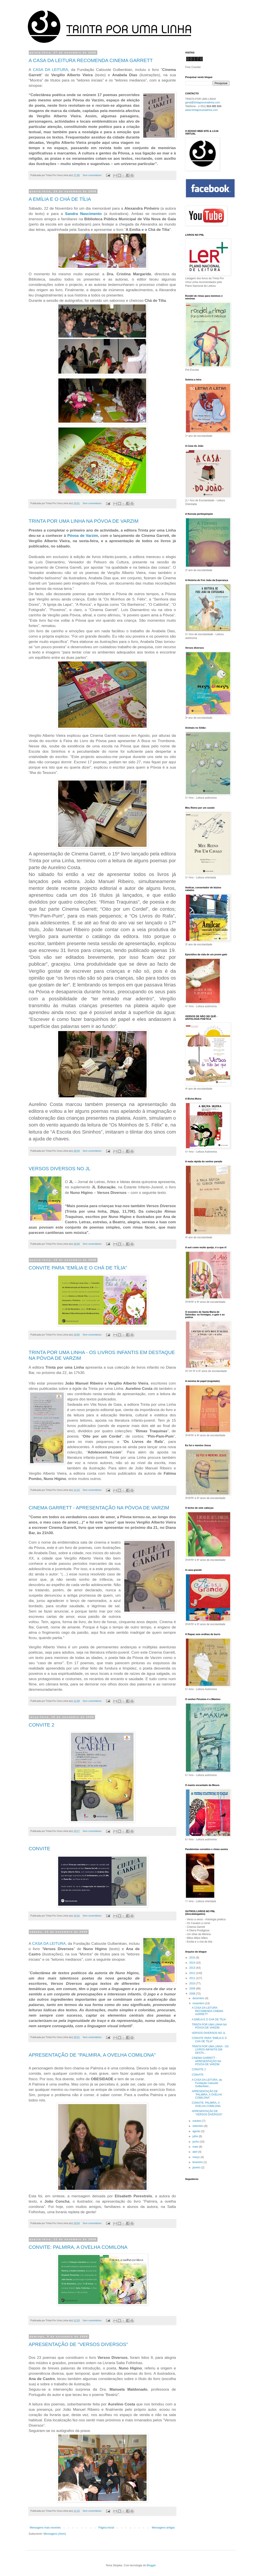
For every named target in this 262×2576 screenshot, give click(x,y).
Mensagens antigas (163, 2527)
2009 (192, 1988)
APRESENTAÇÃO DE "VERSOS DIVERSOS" (78, 2344)
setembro (198, 2126)
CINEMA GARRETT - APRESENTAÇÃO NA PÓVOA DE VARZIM (99, 1507)
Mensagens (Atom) (55, 2533)
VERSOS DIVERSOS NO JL (60, 1168)
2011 (192, 1978)
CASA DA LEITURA (50, 69)
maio (195, 2146)
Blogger (151, 2565)
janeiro (196, 2167)
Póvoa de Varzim (82, 535)
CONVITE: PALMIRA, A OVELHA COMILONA (78, 2247)
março (196, 2157)
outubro (197, 2120)
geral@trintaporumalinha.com (202, 102)
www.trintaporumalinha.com (201, 110)
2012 (192, 1973)
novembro (198, 2003)
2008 (192, 1993)
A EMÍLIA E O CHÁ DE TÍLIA (60, 199)
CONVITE (39, 1848)
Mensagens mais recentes (45, 2527)
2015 (192, 1957)
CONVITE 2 (41, 1725)
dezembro (198, 1998)
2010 (192, 1983)
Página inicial (106, 2527)
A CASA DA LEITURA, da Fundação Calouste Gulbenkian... (207, 2083)
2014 (192, 1962)
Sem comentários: (93, 175)
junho (196, 2141)
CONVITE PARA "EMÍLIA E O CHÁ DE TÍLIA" (78, 1268)
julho (195, 2136)
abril (195, 2151)
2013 (192, 1967)
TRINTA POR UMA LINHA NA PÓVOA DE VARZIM (84, 521)
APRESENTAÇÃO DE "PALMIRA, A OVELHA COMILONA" (92, 2055)
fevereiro (197, 2162)
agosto (196, 2131)
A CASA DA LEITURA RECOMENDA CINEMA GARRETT (91, 60)
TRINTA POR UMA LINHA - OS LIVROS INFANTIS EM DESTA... (210, 2049)
